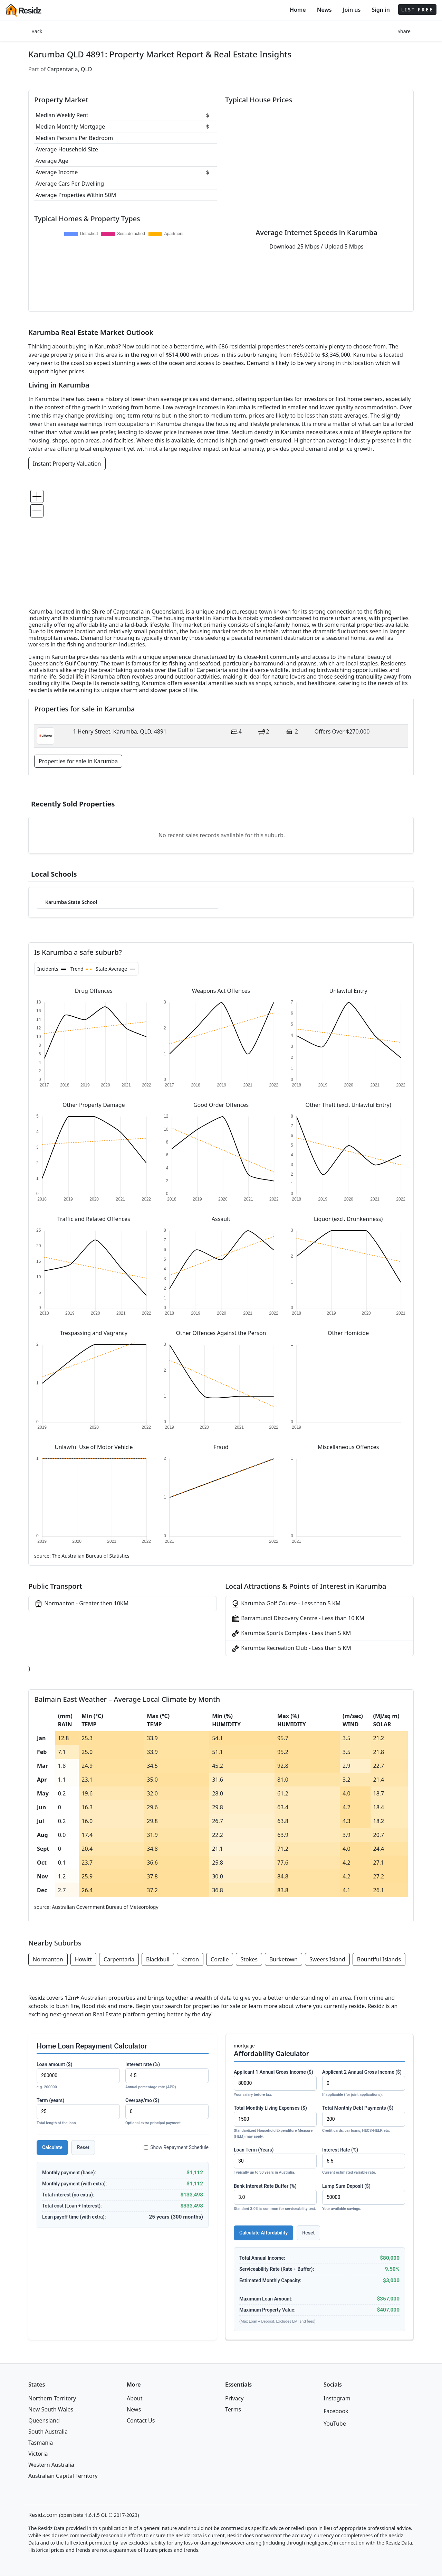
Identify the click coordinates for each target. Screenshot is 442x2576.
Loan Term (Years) (275, 2161)
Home (298, 9)
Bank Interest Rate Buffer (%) (275, 2197)
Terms (233, 2409)
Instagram (337, 2398)
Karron (190, 1959)
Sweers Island (327, 1959)
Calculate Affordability (263, 2233)
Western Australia (51, 2464)
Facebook (336, 2411)
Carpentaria (119, 1959)
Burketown (283, 1959)
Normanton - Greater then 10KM (81, 1603)
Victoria (38, 2453)
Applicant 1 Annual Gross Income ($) (275, 2083)
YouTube (335, 2423)
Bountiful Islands (379, 1959)
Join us (352, 9)
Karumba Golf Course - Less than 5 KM (285, 1603)
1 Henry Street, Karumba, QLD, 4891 (120, 731)
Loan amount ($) (78, 2076)
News (324, 9)
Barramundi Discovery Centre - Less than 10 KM (297, 1618)
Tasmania (40, 2442)
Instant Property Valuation (67, 463)
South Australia (48, 2431)
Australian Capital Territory (63, 2476)
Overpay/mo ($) (167, 2112)
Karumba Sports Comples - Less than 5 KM (291, 1633)
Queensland (44, 2420)
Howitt (83, 1959)
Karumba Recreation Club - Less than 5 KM (291, 1648)
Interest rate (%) (167, 2076)
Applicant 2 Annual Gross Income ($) (363, 2083)
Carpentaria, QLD (69, 69)
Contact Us (141, 2420)
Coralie (220, 1959)
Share (404, 31)
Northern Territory (52, 2398)
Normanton (48, 1959)
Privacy (234, 2398)
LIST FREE (417, 9)
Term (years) (78, 2112)
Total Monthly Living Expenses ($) (275, 2122)
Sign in (381, 9)
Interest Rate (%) (363, 2161)
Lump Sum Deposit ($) (363, 2197)
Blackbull (158, 1959)
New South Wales (50, 2409)
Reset (83, 2147)
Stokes (248, 1959)
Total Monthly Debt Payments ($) (363, 2119)
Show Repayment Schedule (176, 2147)
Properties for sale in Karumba (78, 761)
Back (36, 31)
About (134, 2398)
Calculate (52, 2147)
